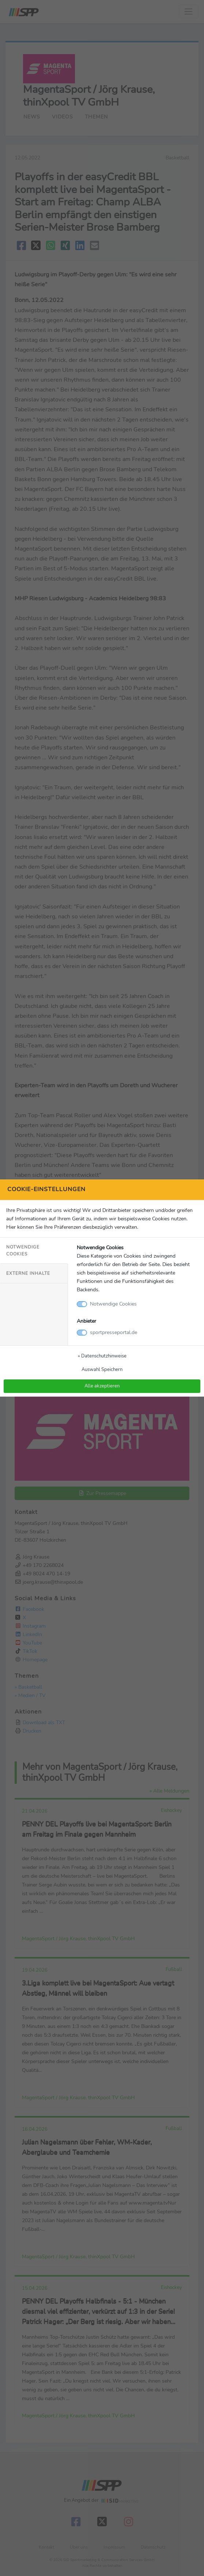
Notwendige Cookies (22, 1250)
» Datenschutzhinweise (102, 1356)
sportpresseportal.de (113, 1332)
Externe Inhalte (28, 1273)
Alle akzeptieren (102, 1386)
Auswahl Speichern (102, 1369)
